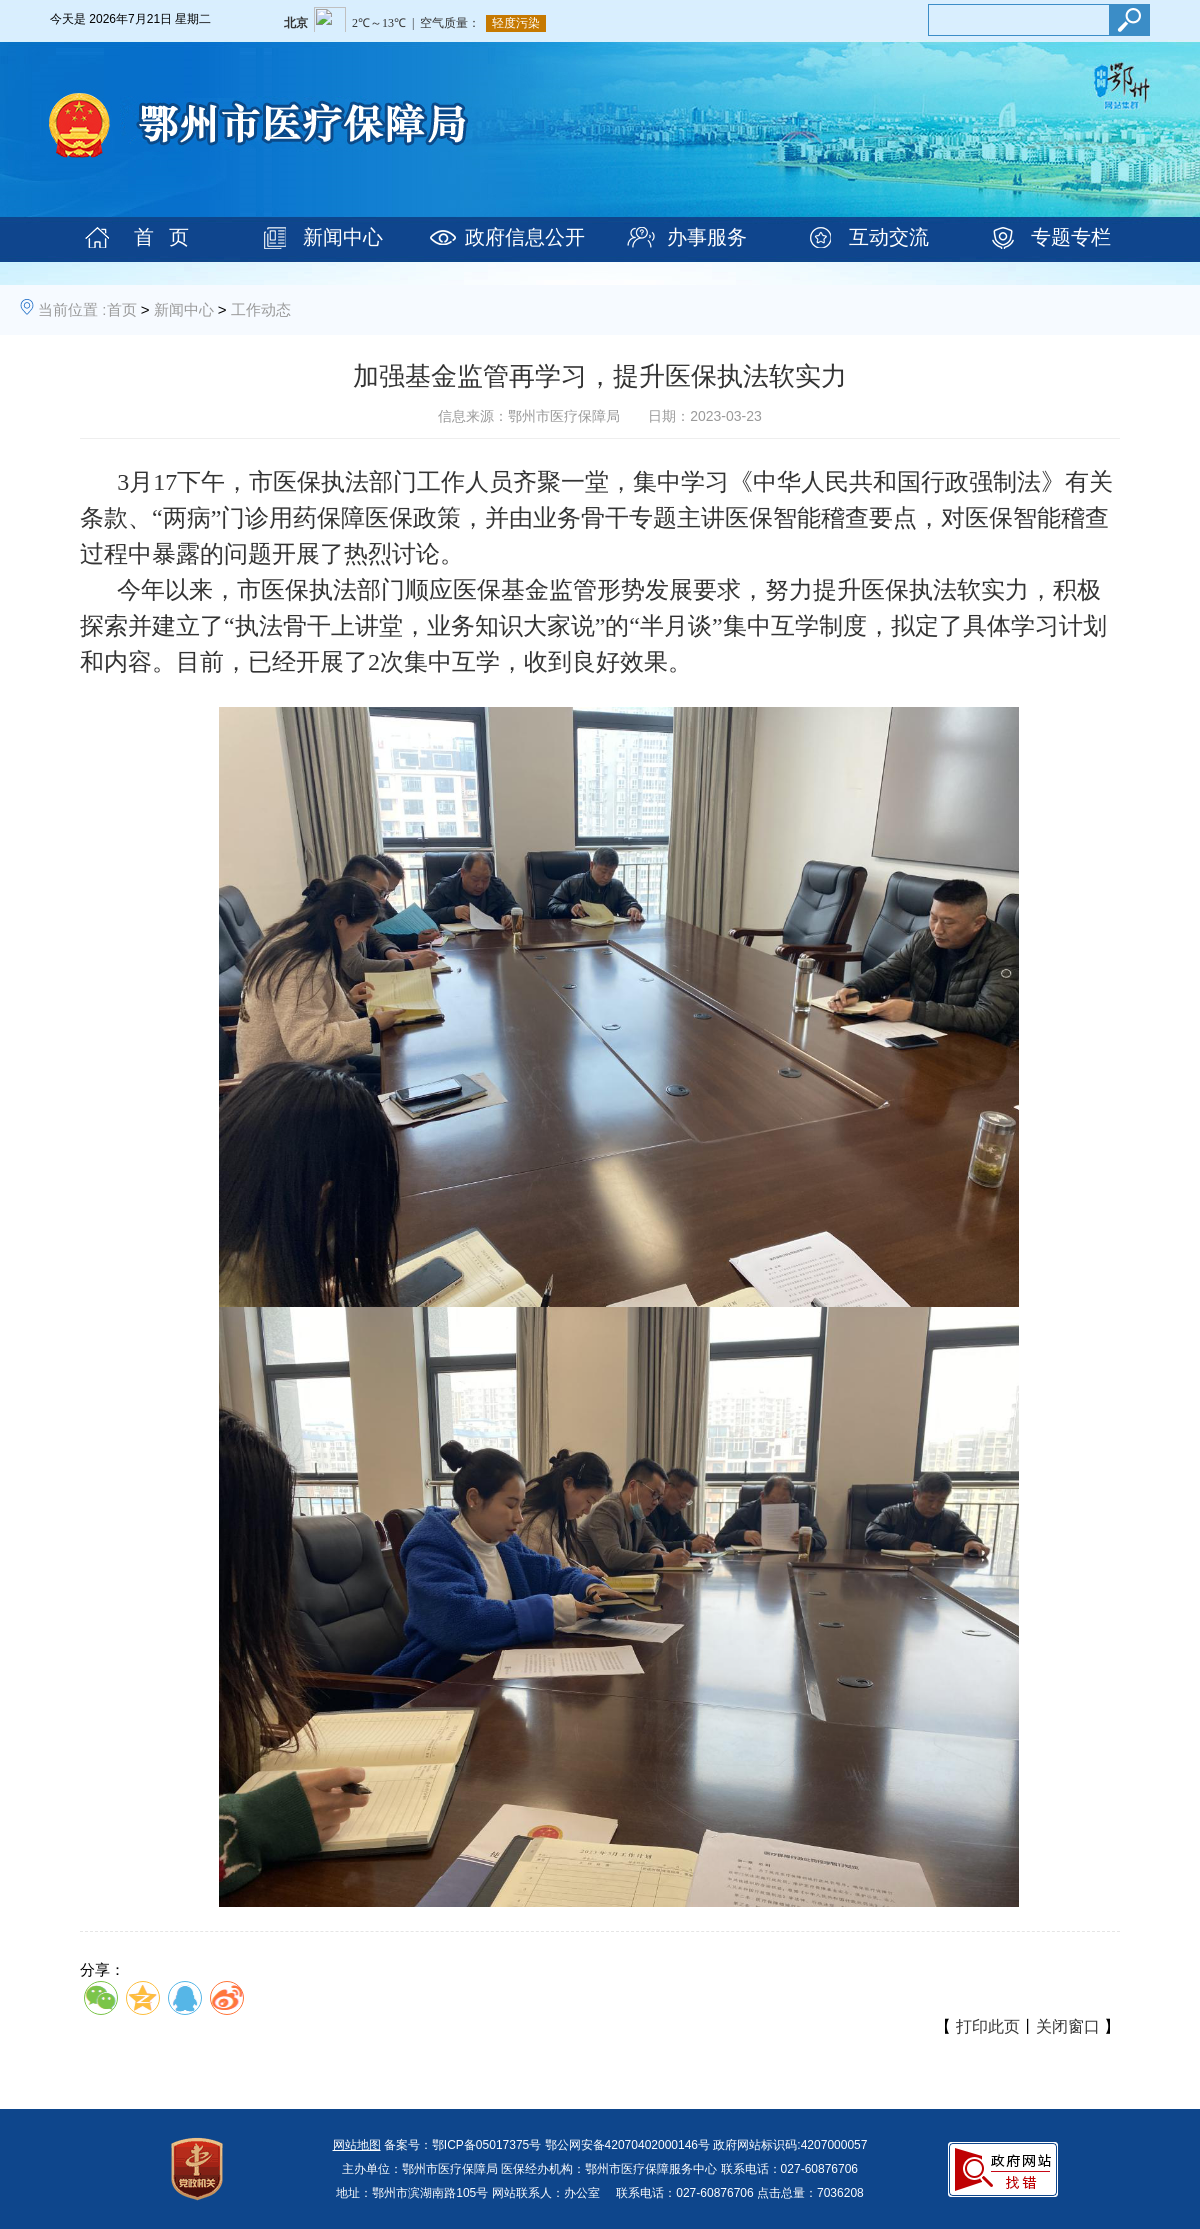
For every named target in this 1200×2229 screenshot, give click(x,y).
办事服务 (707, 237)
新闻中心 (343, 237)
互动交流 (889, 237)
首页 (122, 309)
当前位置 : (72, 309)
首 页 (161, 237)
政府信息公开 (525, 237)
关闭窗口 (1068, 2026)
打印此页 (988, 2026)
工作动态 (261, 309)
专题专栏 (1071, 237)
